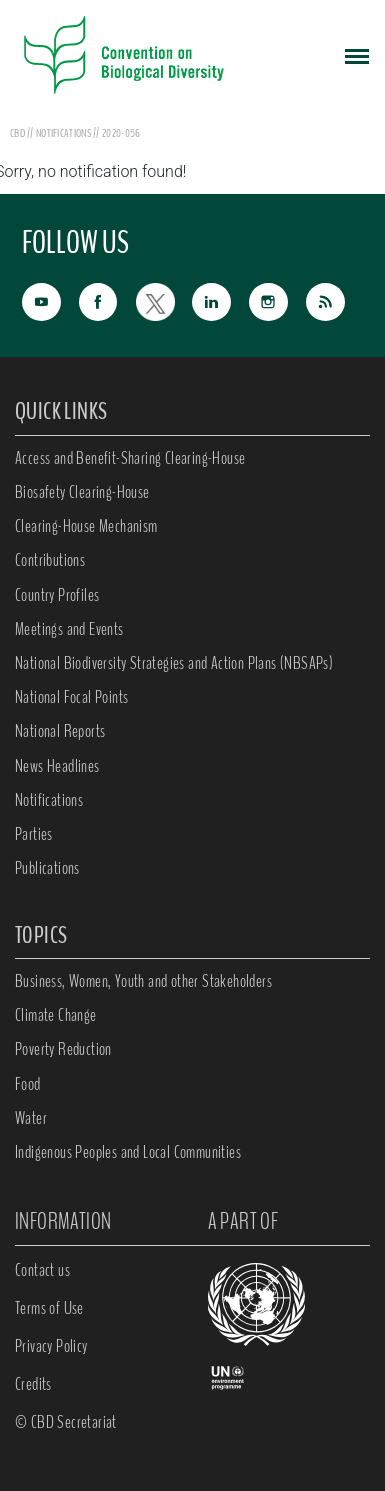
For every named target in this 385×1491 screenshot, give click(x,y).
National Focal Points (71, 697)
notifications (64, 133)
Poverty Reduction (63, 1049)
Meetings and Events (69, 629)
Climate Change (56, 1015)
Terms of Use (49, 1308)
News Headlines (57, 766)
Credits (33, 1384)
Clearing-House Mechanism (86, 526)
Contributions (50, 560)
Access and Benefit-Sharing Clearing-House (130, 458)
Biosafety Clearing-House (82, 492)
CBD (17, 133)
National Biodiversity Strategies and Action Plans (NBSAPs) (174, 663)
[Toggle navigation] (357, 55)
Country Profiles (57, 595)
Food (28, 1084)
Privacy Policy (51, 1346)
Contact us (42, 1270)
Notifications (49, 800)
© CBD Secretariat (66, 1422)
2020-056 (121, 133)
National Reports (60, 731)
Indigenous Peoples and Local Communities (128, 1152)
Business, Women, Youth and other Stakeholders (143, 981)
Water (31, 1118)
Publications (47, 868)
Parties (34, 834)
